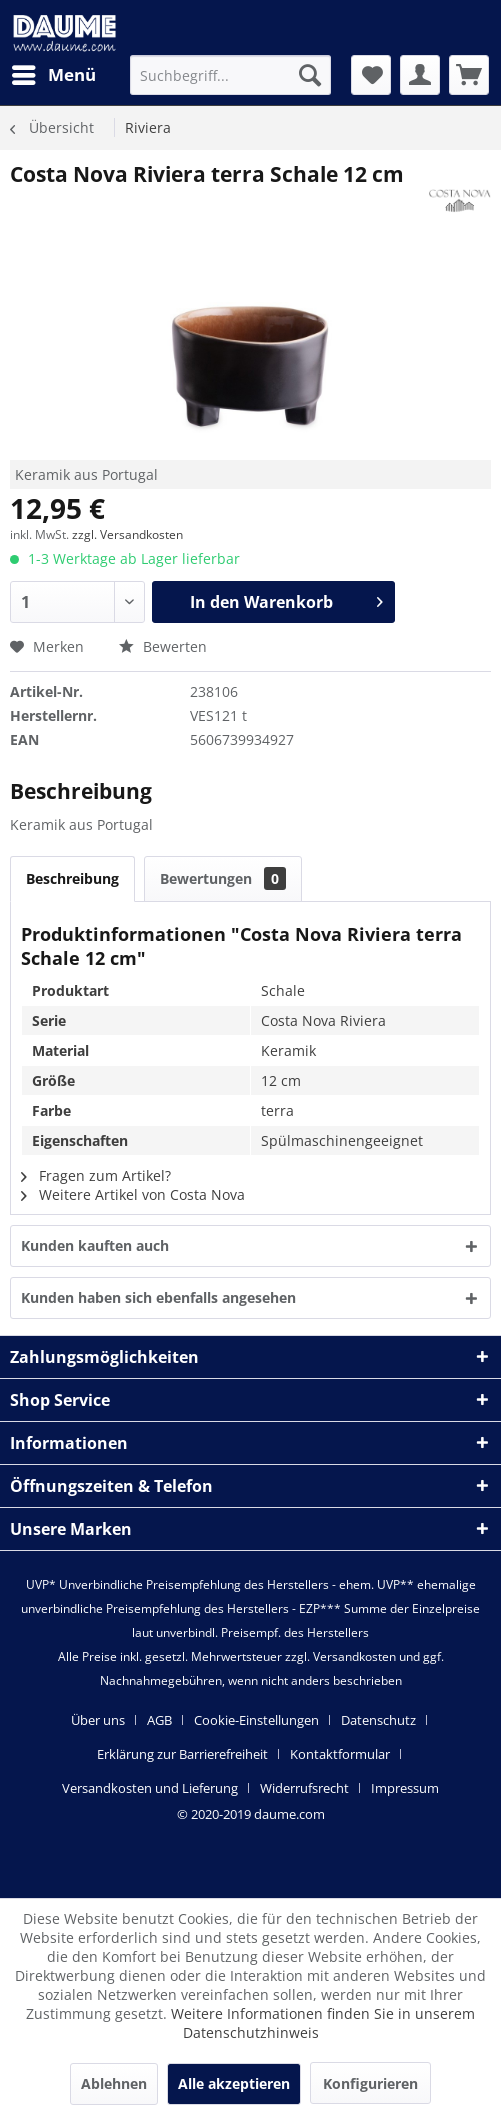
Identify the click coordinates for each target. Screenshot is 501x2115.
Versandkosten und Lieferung (150, 1788)
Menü (54, 72)
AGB (159, 1720)
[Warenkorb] (469, 75)
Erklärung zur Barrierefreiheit (182, 1754)
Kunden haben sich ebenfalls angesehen (158, 1297)
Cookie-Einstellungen (256, 1720)
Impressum (405, 1788)
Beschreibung (72, 878)
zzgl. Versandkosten (127, 534)
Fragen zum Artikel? (96, 1175)
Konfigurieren (370, 2083)
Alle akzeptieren (234, 2083)
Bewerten (163, 646)
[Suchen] (310, 75)
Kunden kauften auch (95, 1245)
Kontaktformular (340, 1754)
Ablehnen (114, 2083)
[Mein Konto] (420, 75)
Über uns (98, 1720)
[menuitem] (53, 75)
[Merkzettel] (371, 75)
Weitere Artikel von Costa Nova (133, 1194)
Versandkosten (354, 1656)
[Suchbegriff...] (230, 75)
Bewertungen (223, 878)
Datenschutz (378, 1720)
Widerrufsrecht (304, 1788)
